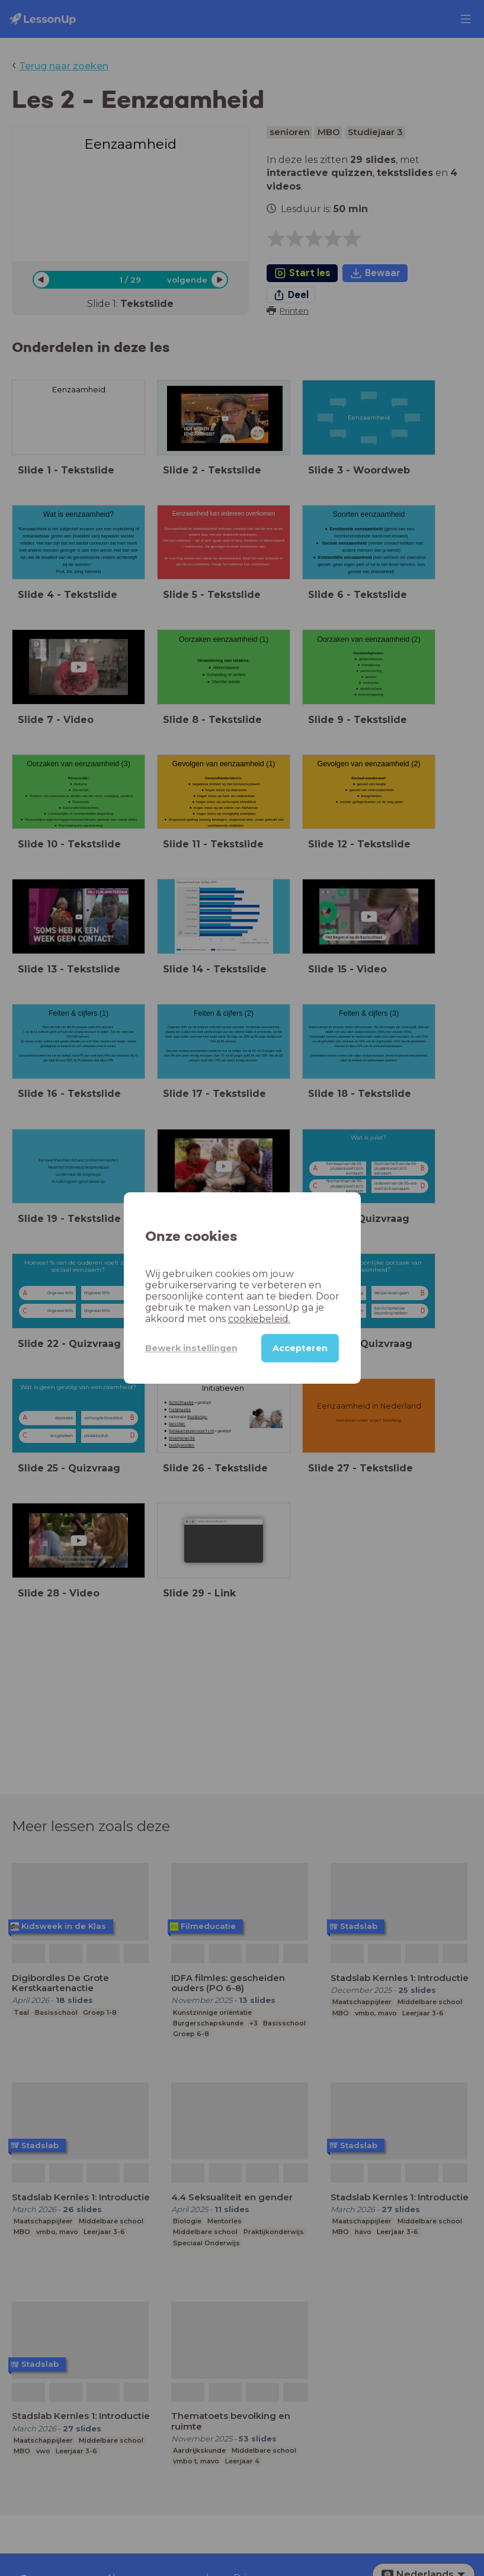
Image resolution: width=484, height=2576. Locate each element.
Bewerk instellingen (191, 1348)
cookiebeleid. (259, 1318)
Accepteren (300, 1348)
